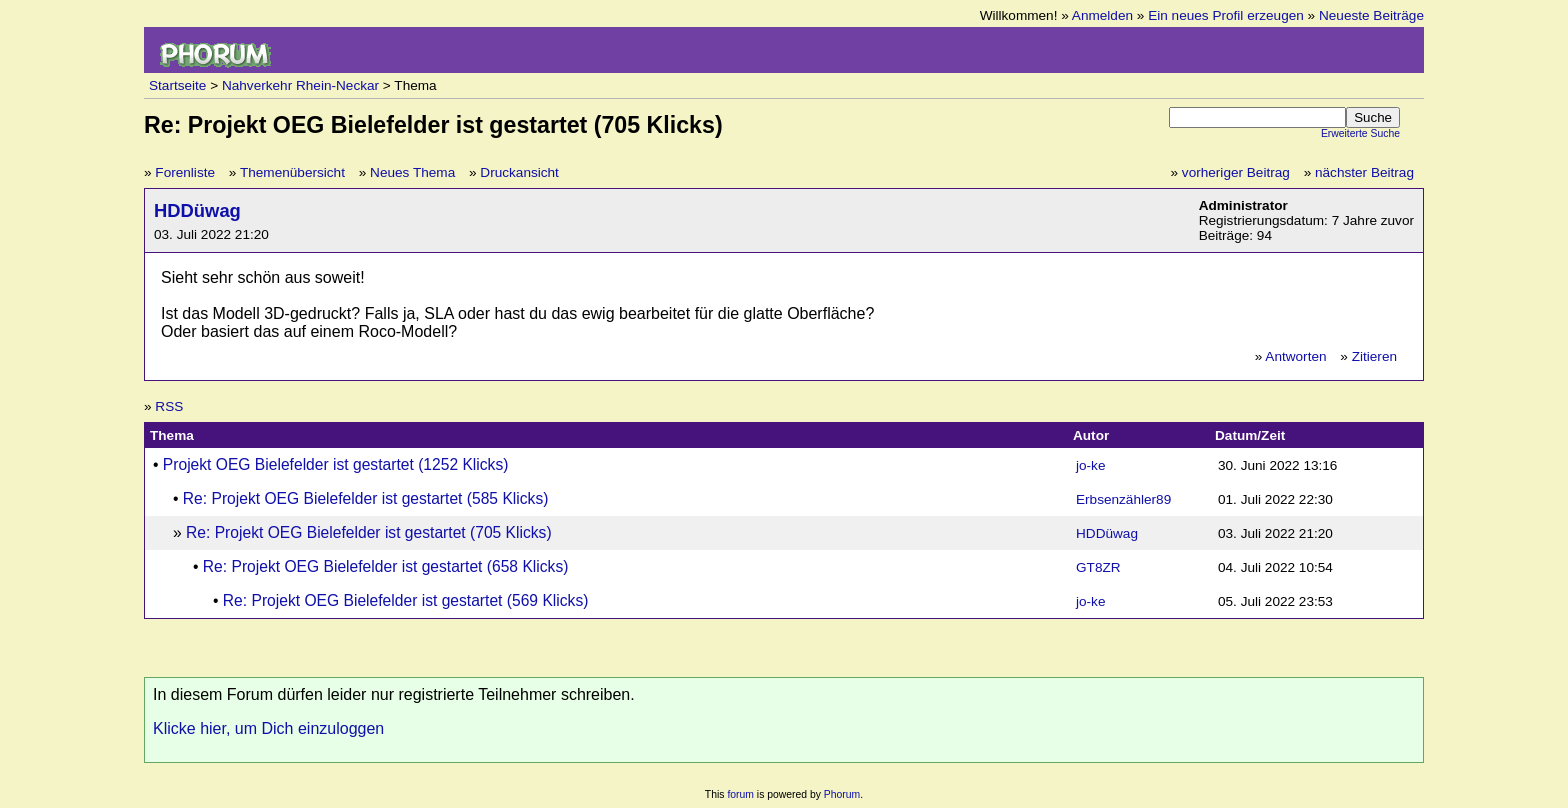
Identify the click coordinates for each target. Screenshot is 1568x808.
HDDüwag (197, 210)
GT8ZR (1098, 567)
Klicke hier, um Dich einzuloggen (268, 728)
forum (740, 794)
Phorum (842, 794)
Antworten (1295, 356)
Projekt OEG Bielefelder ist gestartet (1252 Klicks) (336, 464)
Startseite (177, 85)
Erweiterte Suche (1360, 133)
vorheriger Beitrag (1236, 172)
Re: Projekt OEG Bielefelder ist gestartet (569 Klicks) (406, 600)
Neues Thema (412, 172)
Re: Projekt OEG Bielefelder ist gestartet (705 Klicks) (369, 532)
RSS (169, 406)
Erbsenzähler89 (1123, 499)
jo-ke (1090, 465)
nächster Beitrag (1364, 172)
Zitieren (1374, 356)
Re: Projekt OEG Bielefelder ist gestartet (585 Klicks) (366, 498)
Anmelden (1102, 15)
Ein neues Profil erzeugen (1226, 15)
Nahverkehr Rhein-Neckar (300, 85)
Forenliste (185, 172)
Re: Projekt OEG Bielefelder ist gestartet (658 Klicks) (386, 566)
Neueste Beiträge (1371, 15)
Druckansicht (519, 172)
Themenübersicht (292, 172)
